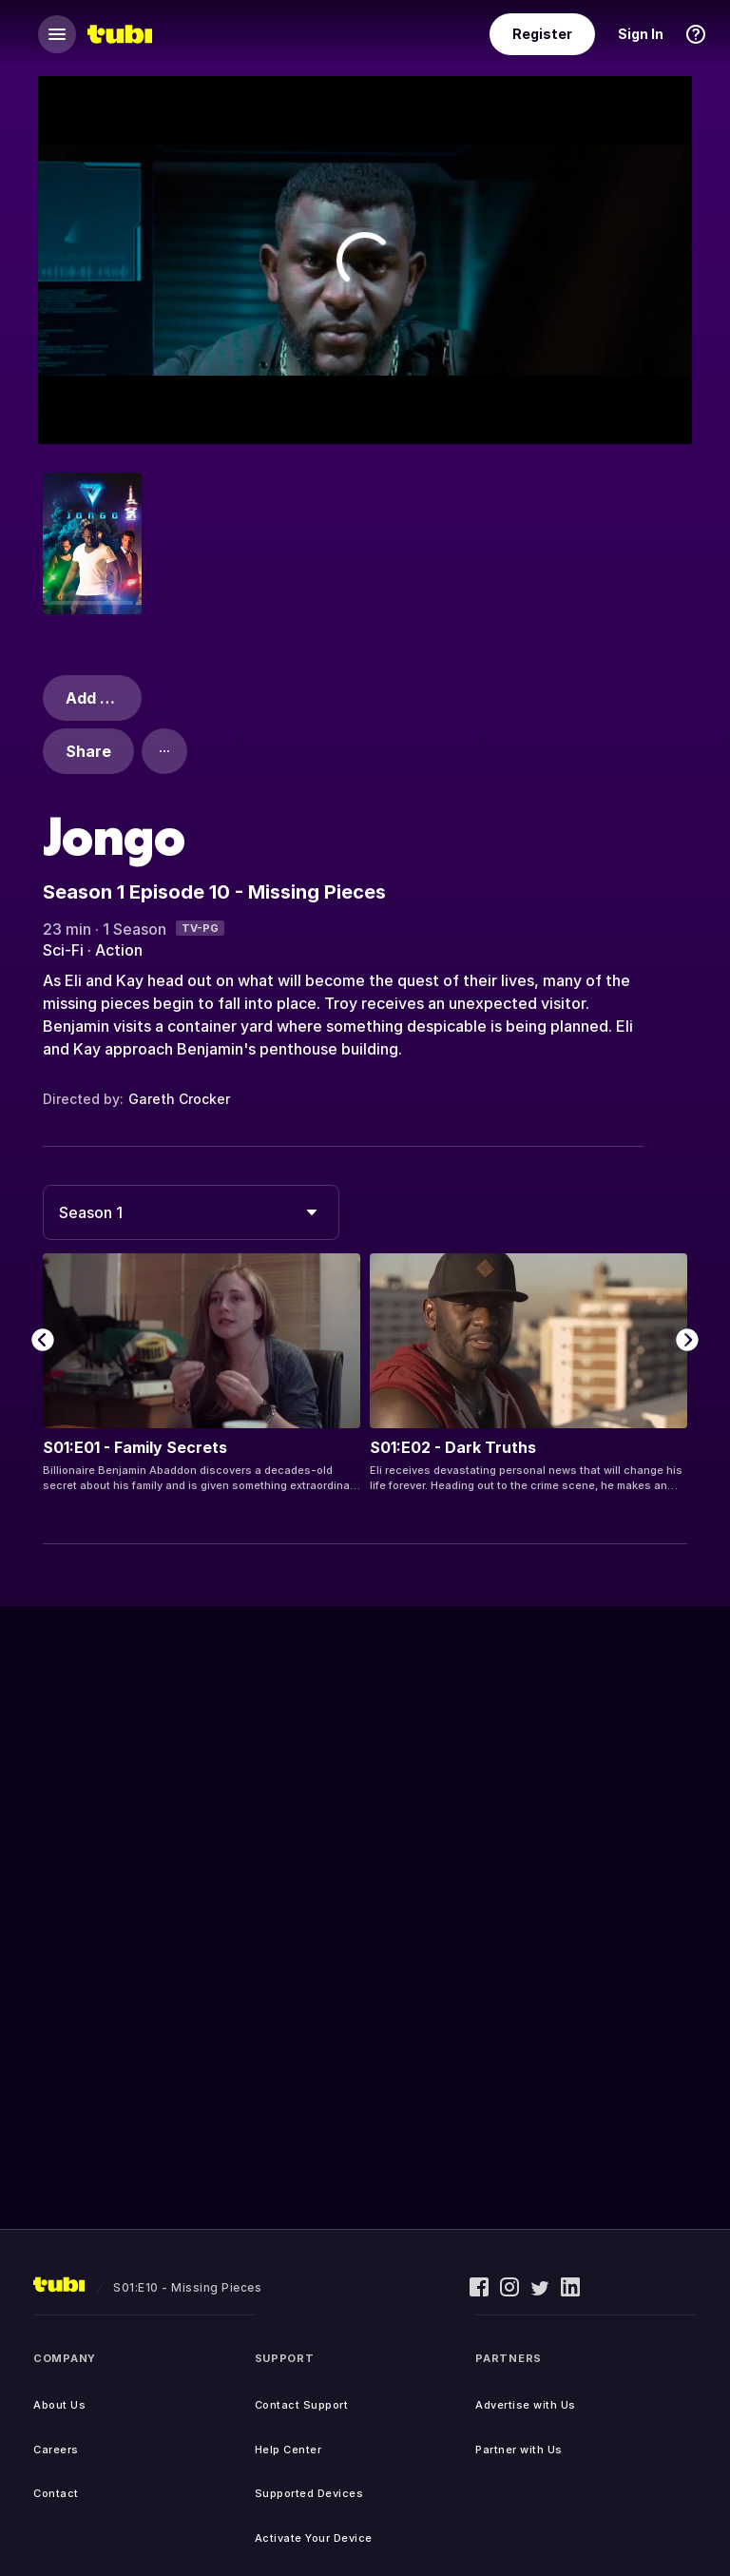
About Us (59, 2404)
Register (542, 34)
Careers (56, 2449)
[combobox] (191, 1212)
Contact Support (302, 2404)
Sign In (640, 34)
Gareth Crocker (179, 1099)
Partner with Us (519, 2449)
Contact (56, 2493)
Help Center (288, 2449)
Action (119, 949)
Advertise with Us (525, 2404)
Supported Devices (309, 2493)
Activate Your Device (314, 2538)
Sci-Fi (63, 949)
